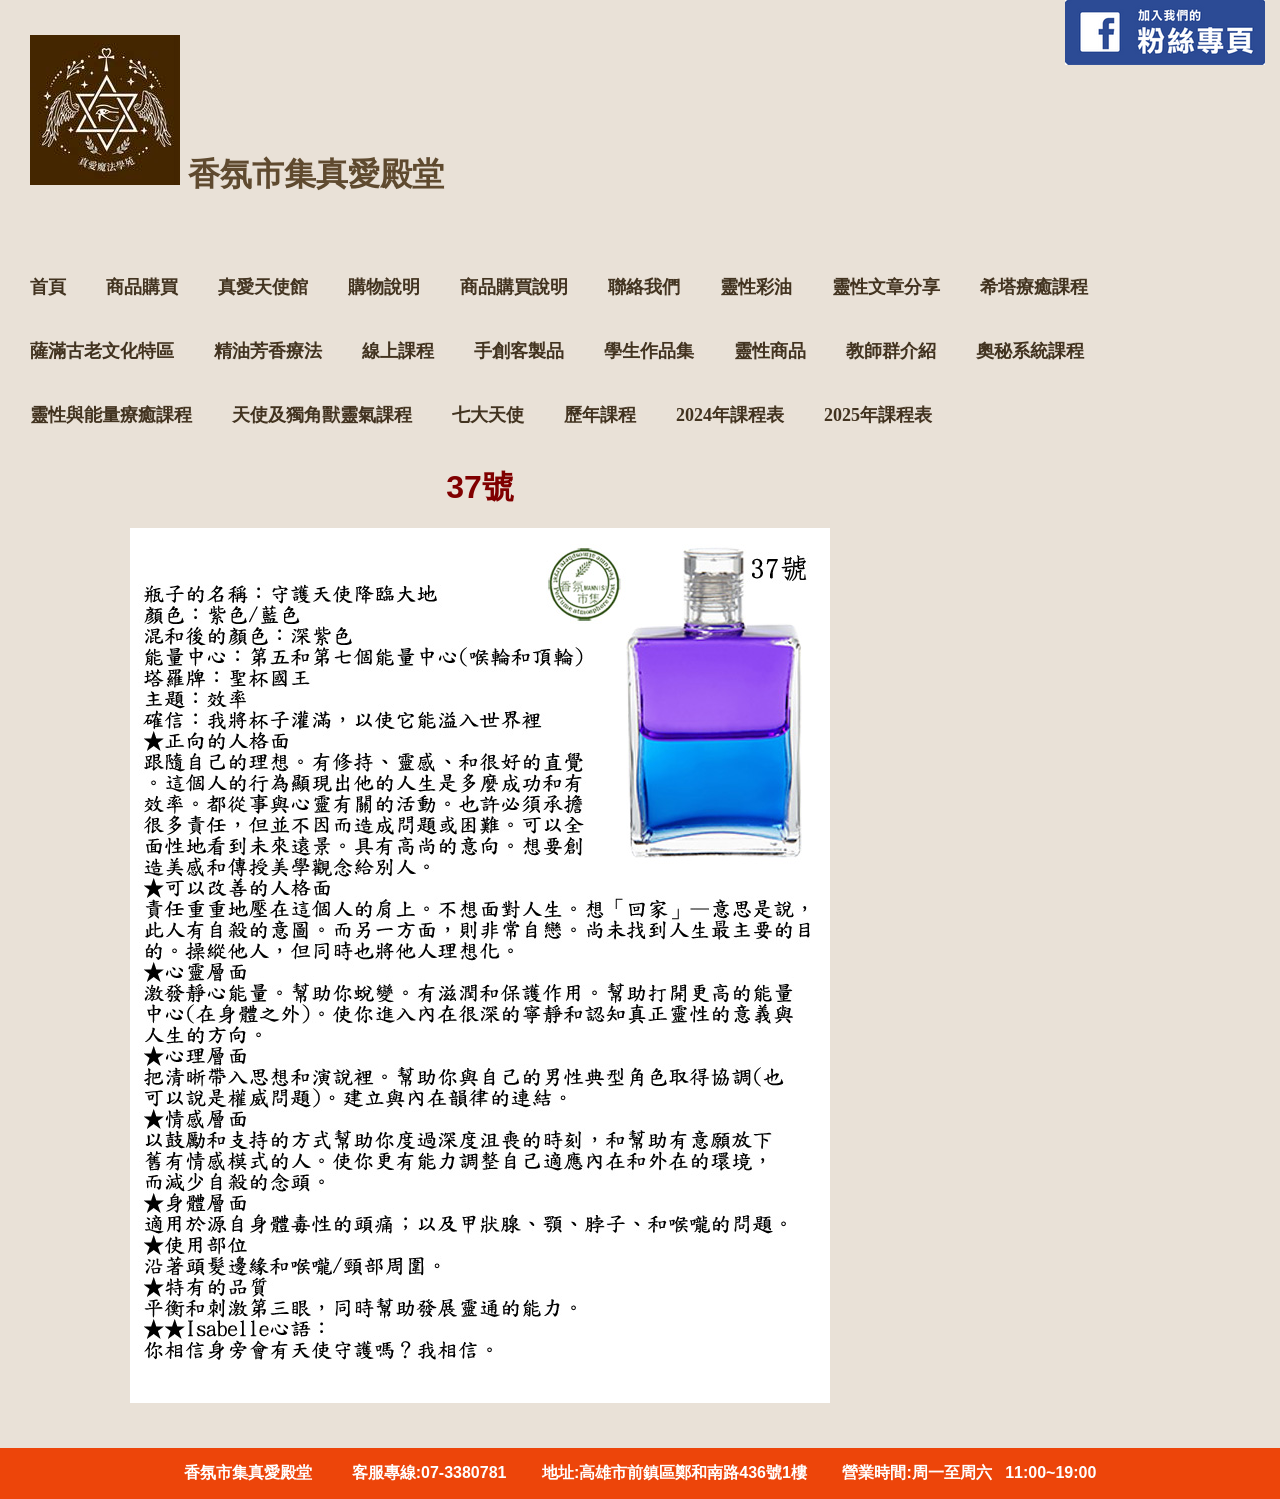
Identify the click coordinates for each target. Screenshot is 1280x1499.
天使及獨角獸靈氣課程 (322, 415)
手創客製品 (519, 351)
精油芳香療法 (268, 351)
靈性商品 (770, 351)
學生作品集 (649, 351)
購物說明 (384, 287)
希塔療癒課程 (1034, 287)
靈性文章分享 (886, 287)
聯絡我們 (644, 287)
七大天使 (488, 415)
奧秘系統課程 (1030, 351)
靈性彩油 (756, 287)
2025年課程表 (878, 415)
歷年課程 (600, 415)
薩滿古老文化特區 (102, 351)
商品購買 (142, 287)
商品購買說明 (514, 287)
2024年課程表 (730, 415)
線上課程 (398, 351)
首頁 (48, 287)
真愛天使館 (263, 287)
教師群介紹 (891, 351)
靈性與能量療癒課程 (111, 415)
